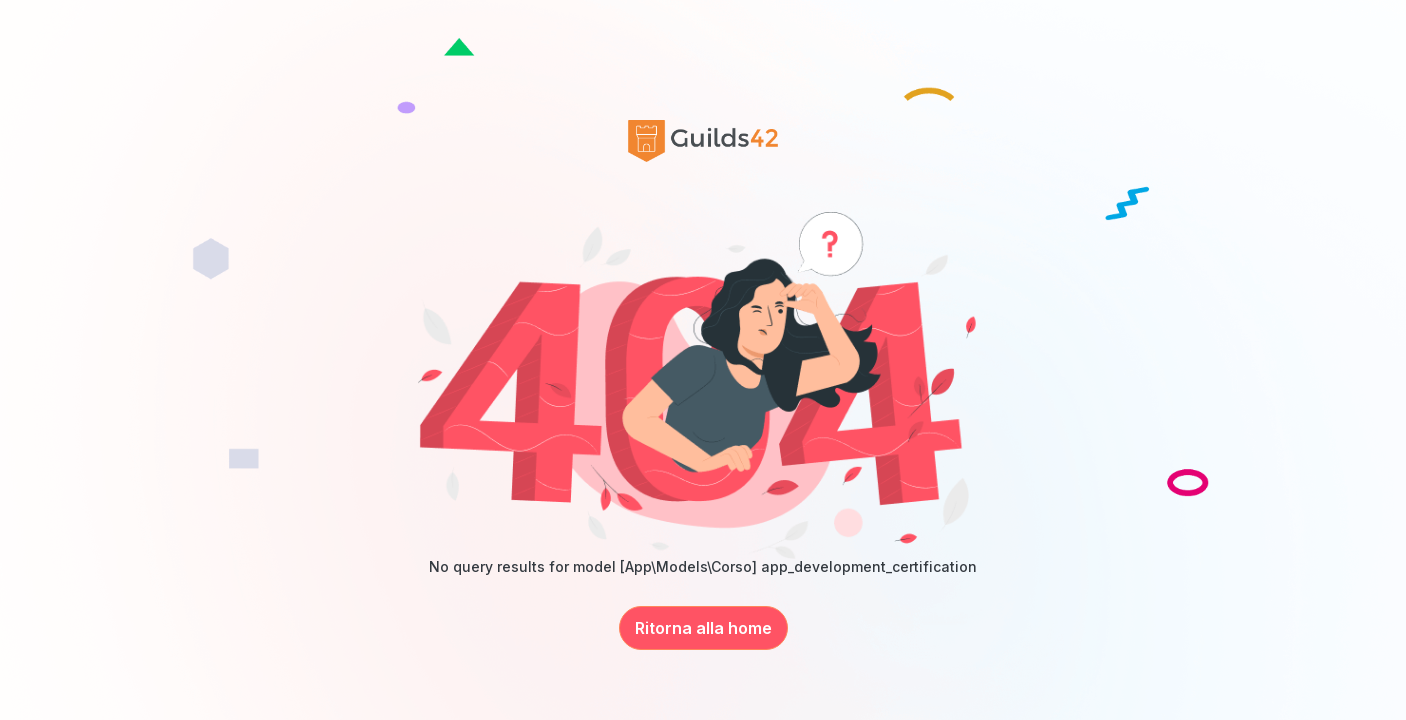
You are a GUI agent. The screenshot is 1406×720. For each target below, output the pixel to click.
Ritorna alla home (703, 628)
